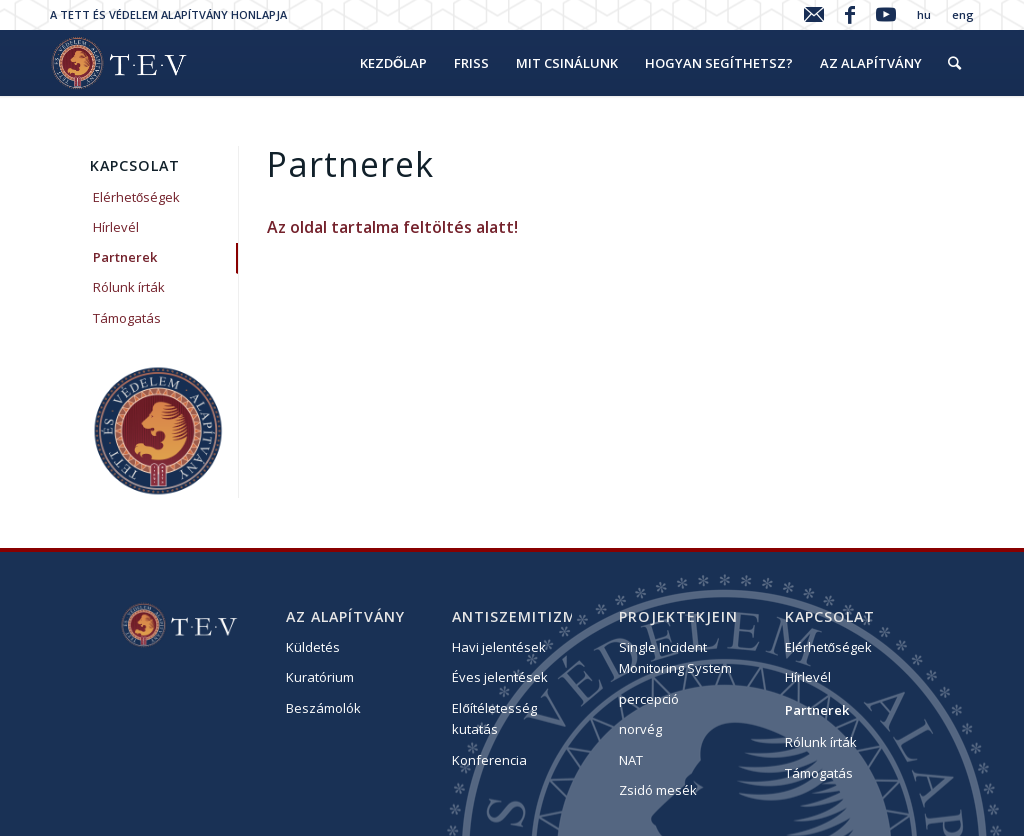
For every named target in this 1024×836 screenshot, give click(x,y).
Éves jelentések (500, 677)
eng (963, 14)
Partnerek (125, 257)
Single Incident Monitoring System (675, 657)
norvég (640, 729)
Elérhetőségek (136, 197)
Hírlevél (116, 227)
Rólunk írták (129, 287)
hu (924, 14)
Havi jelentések (499, 647)
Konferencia (489, 760)
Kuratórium (320, 677)
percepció (649, 699)
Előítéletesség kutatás (494, 718)
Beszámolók (323, 708)
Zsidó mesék (658, 790)
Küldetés (313, 647)
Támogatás (127, 318)
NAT (631, 760)
